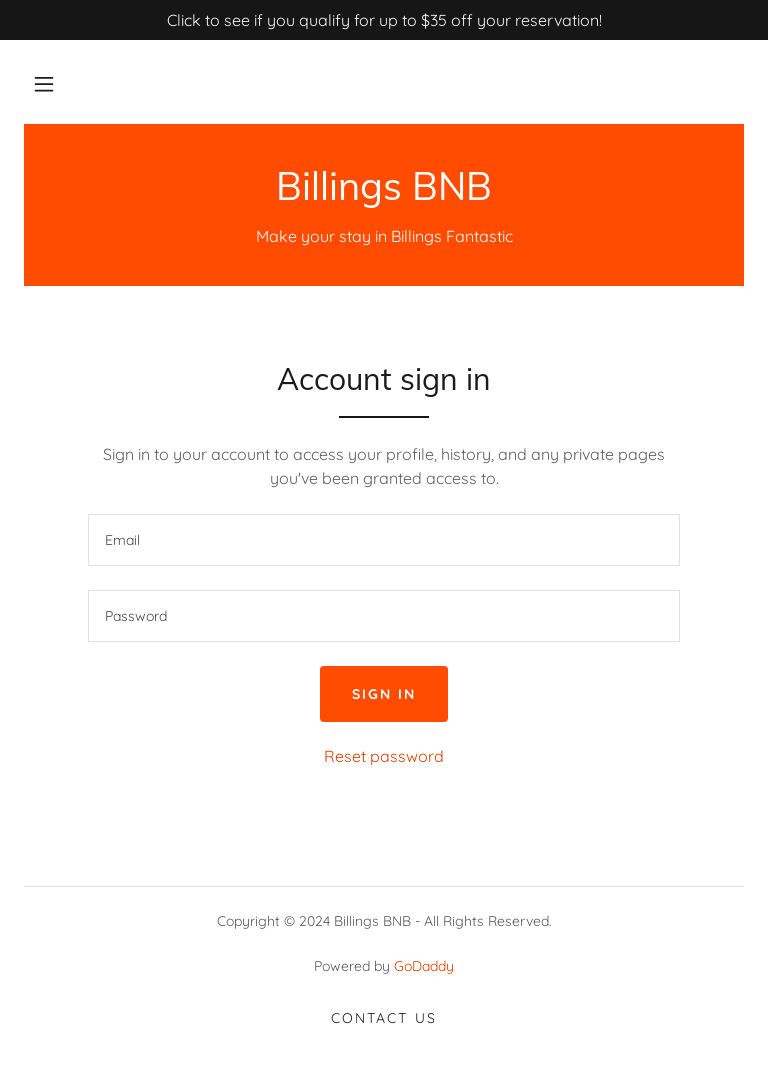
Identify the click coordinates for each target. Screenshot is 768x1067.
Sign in (384, 694)
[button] (44, 84)
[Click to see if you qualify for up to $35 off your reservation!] (384, 20)
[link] (384, 194)
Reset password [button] (384, 756)
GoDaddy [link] (424, 966)
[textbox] (384, 540)
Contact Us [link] (383, 1018)
